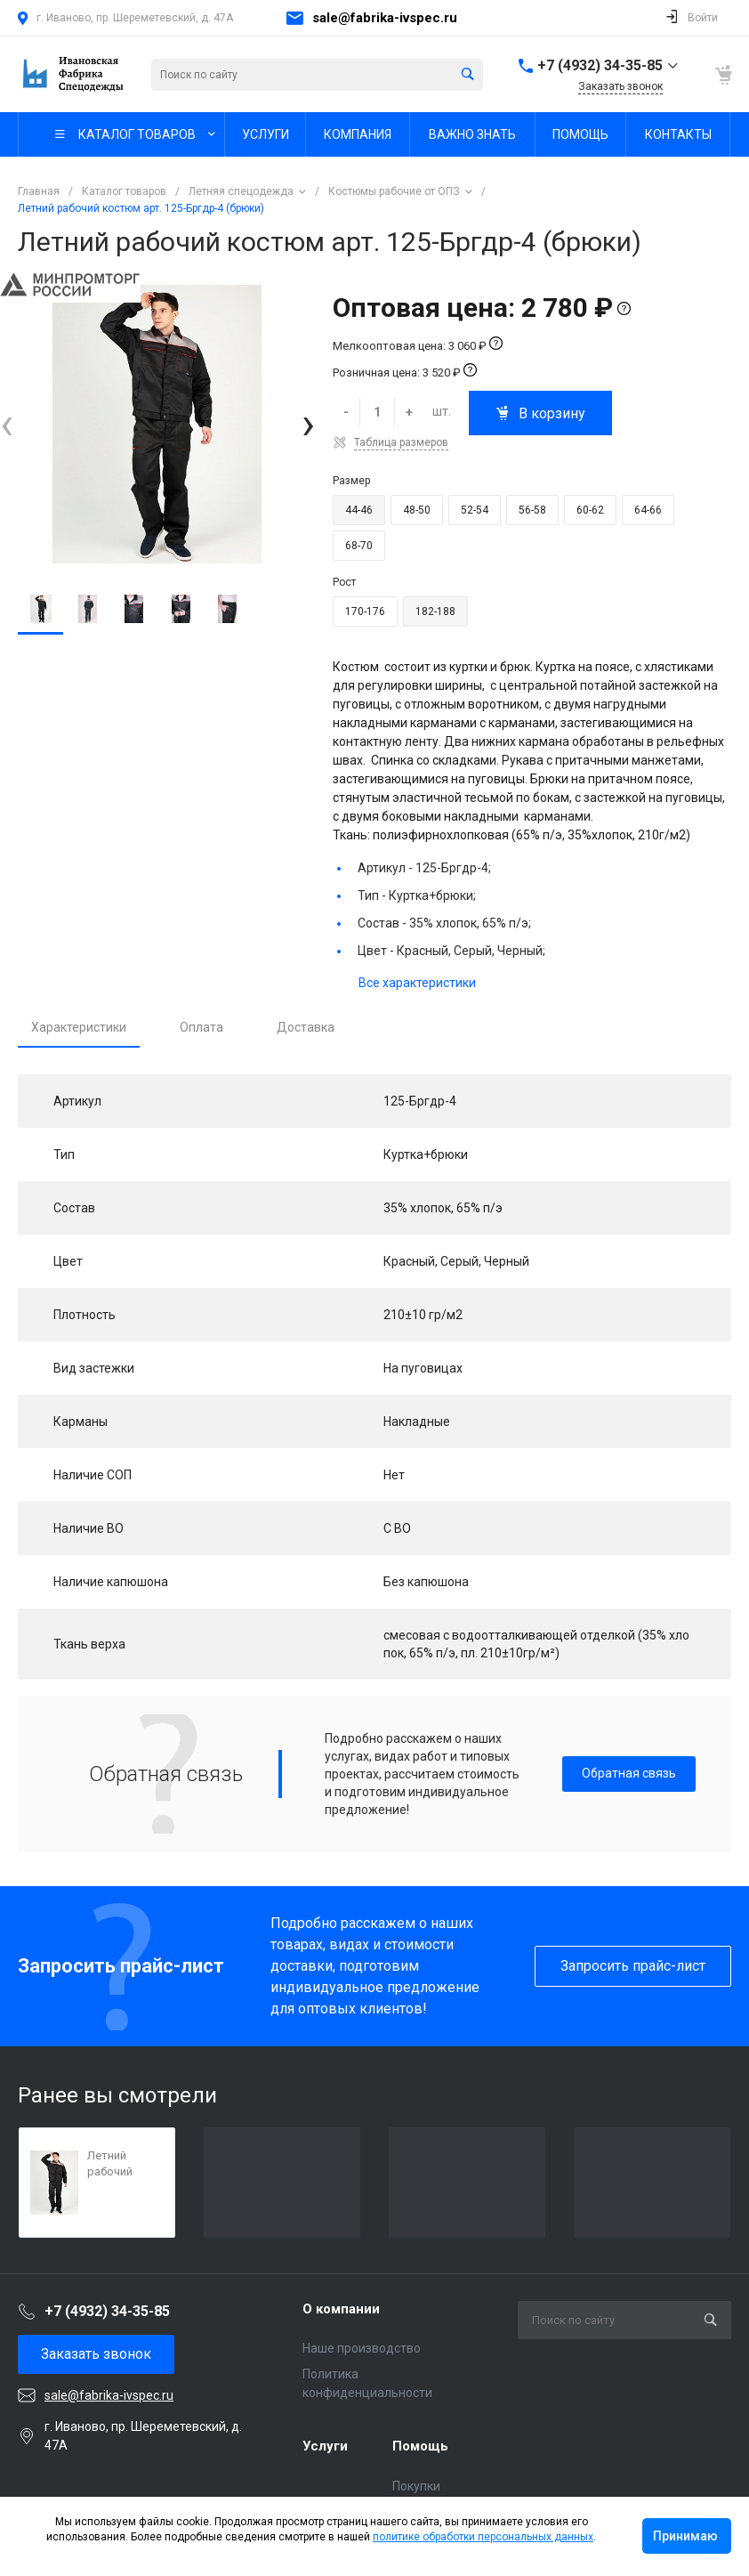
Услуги (325, 2446)
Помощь (420, 2446)
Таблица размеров (401, 442)
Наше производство (361, 2348)
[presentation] (6, 424)
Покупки (416, 2486)
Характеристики (78, 1027)
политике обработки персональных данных (483, 2537)
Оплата (201, 1027)
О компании (341, 2309)
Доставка (305, 1027)
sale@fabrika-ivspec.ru (384, 18)
